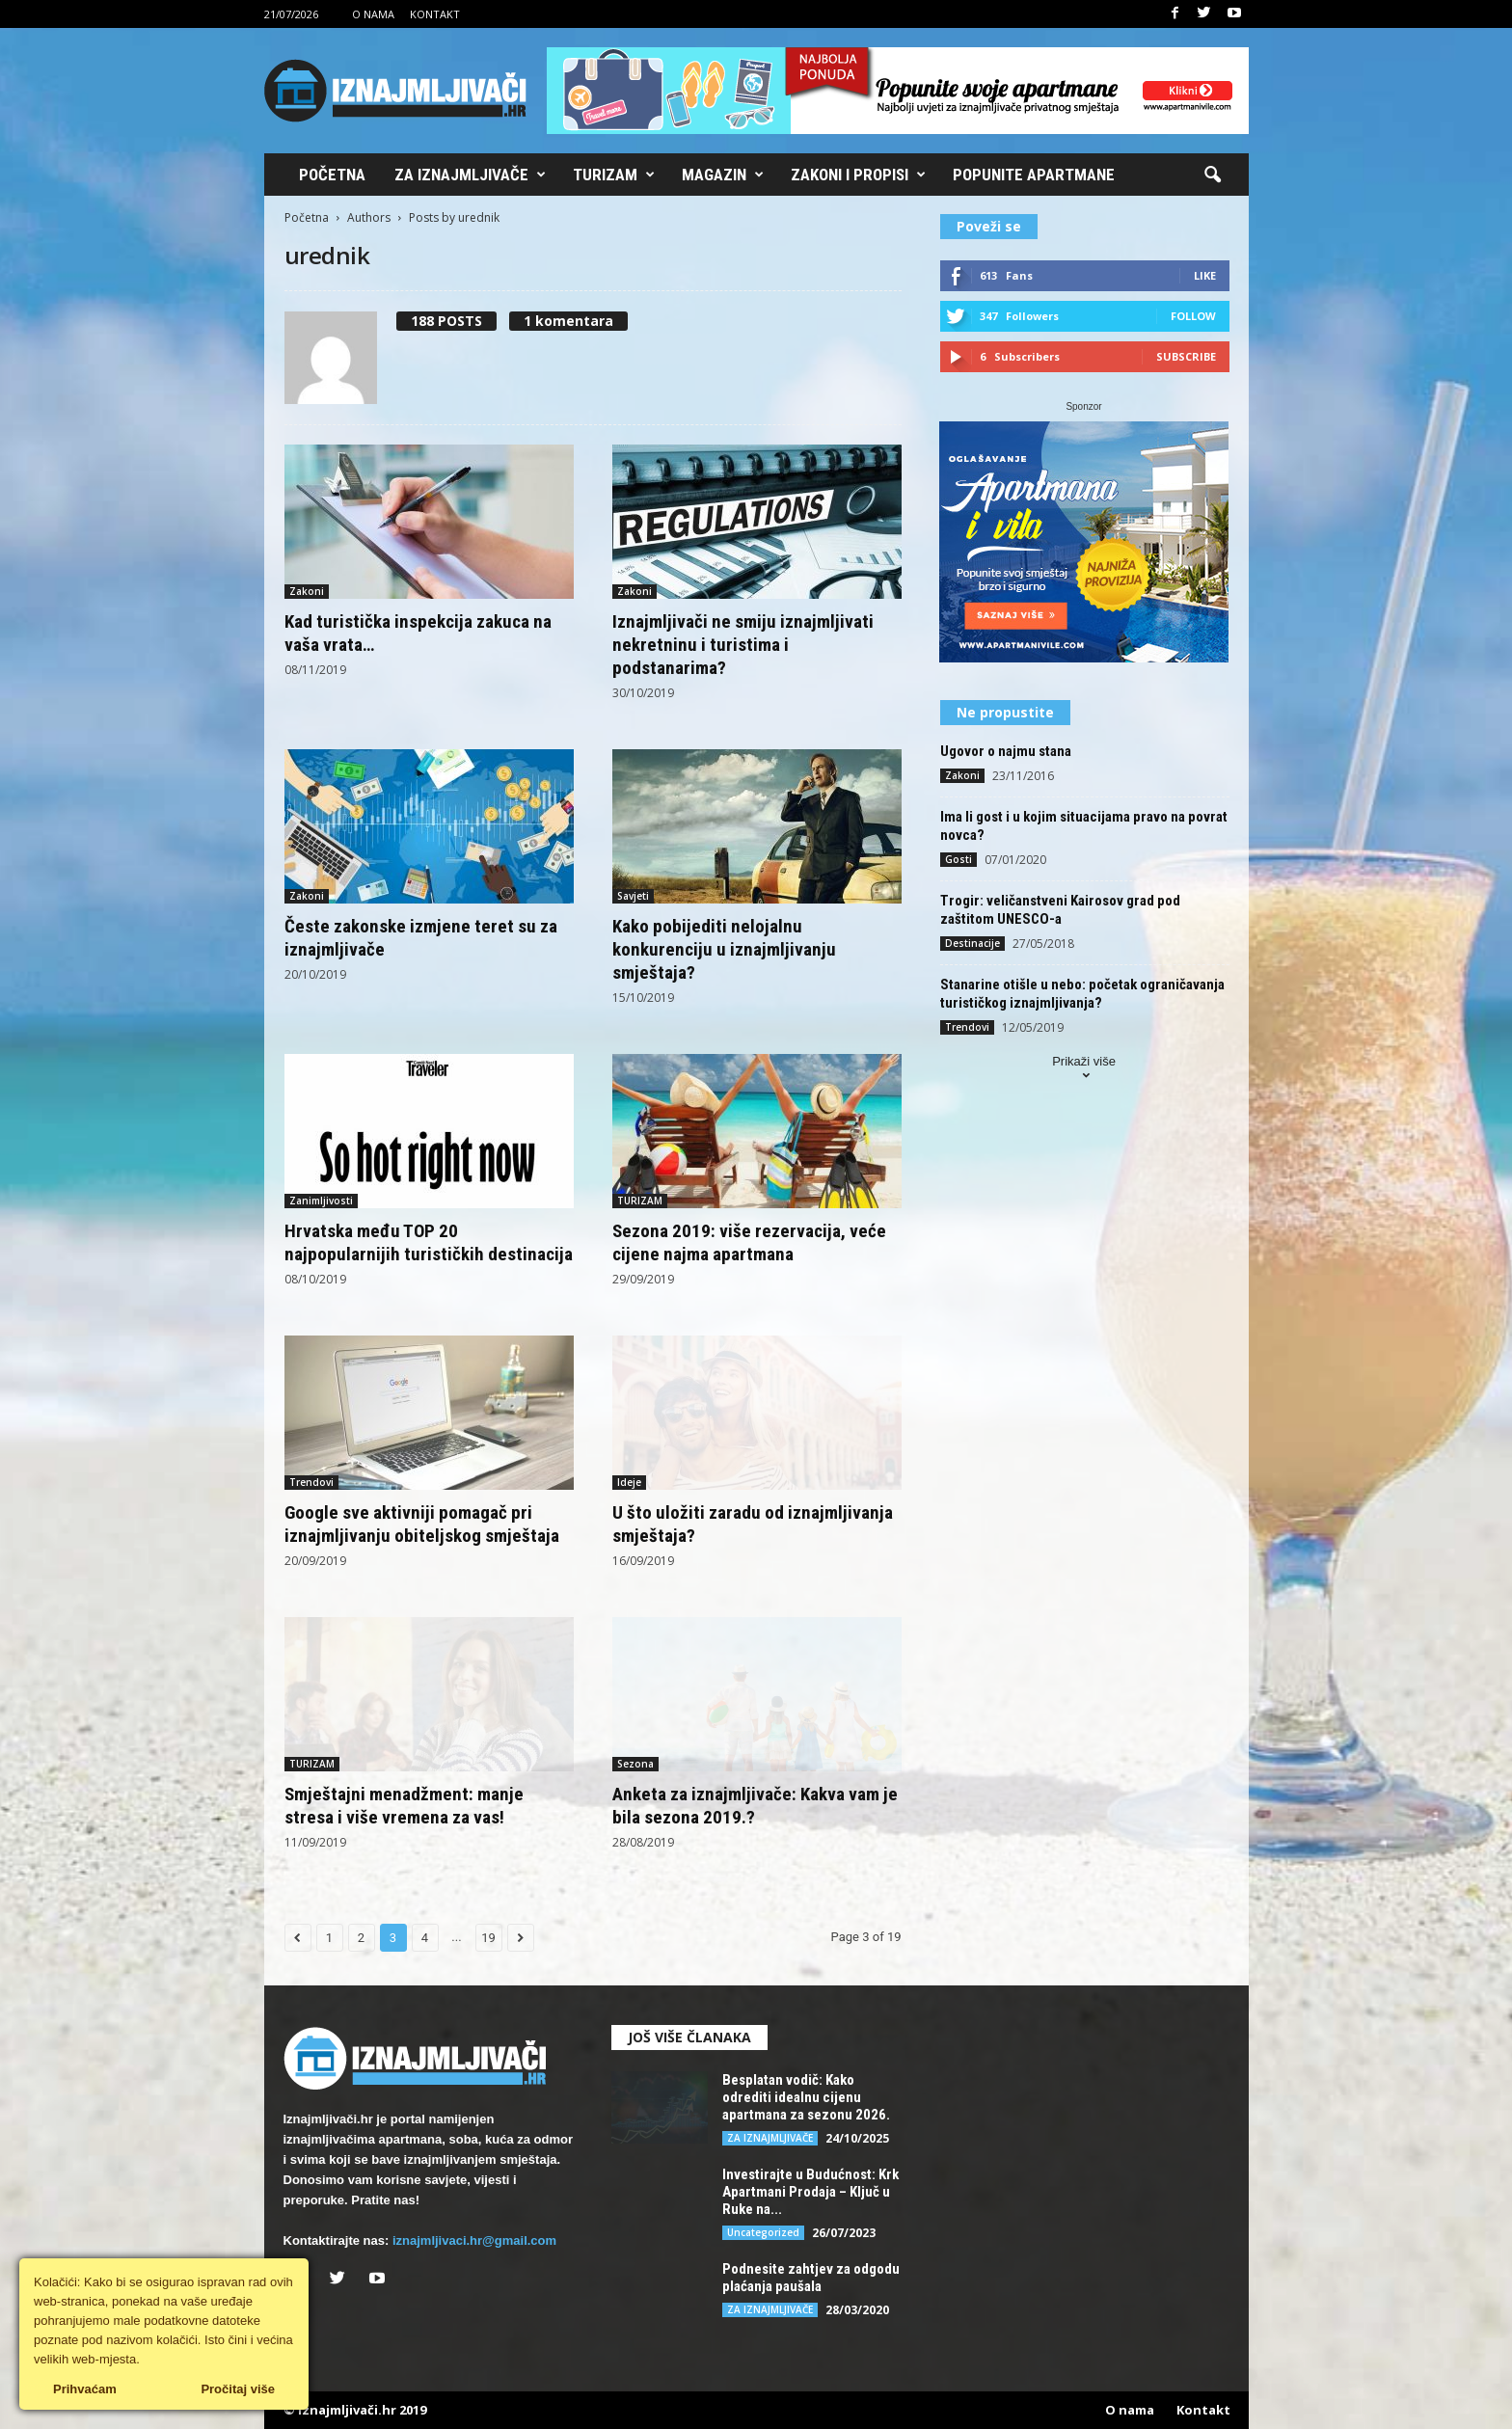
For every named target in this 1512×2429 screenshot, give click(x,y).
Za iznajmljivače (470, 174)
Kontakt (435, 14)
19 (488, 1937)
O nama (373, 14)
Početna (332, 174)
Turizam (614, 174)
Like (1205, 275)
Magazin (723, 174)
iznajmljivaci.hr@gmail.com (474, 2240)
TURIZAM (639, 1200)
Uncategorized (763, 2232)
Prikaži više (1084, 1070)
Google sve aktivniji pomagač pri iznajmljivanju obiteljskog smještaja (421, 1524)
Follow (1193, 316)
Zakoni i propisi (858, 174)
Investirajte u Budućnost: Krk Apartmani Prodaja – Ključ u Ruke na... (810, 2192)
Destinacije (972, 943)
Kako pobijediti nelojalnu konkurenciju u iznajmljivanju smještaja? (724, 949)
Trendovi (311, 1482)
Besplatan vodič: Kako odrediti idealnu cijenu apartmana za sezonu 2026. (806, 2097)
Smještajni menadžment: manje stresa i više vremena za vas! (404, 1805)
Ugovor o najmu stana (1005, 751)
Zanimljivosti (321, 1200)
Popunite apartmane (1034, 174)
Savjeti (633, 896)
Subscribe (1186, 356)
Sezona (635, 1763)
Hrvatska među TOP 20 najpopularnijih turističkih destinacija (428, 1242)
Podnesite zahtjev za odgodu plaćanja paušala (811, 2277)
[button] (1212, 175)
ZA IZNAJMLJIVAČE (770, 2138)
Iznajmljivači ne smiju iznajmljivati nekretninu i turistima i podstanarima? (743, 644)
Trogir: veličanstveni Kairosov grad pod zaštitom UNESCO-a (1060, 910)
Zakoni (306, 591)
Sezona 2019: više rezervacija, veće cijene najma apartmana (749, 1242)
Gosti (958, 859)
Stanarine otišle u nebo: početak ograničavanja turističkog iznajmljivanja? (1082, 994)
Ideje (629, 1482)
